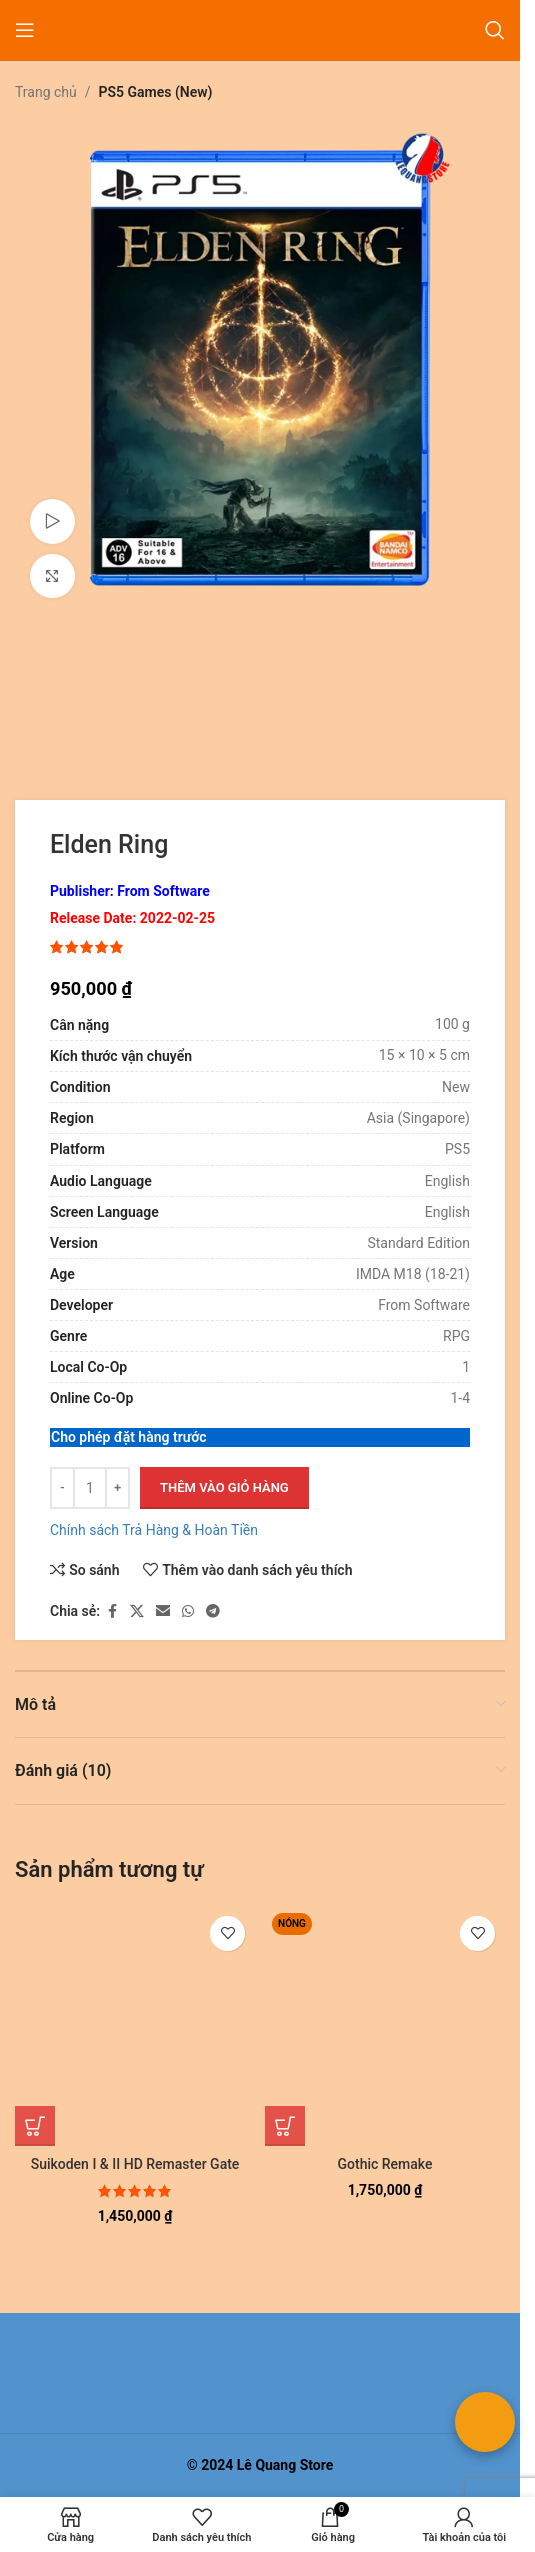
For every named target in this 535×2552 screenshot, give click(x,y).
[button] (35, 2126)
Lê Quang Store (285, 2465)
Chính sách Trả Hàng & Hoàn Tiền (154, 1530)
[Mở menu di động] (25, 30)
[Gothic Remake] (385, 2026)
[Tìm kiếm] (495, 30)
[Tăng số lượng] (117, 1488)
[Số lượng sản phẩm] (90, 1488)
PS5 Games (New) (156, 92)
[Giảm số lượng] (62, 1488)
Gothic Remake (385, 2164)
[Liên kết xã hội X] (137, 1611)
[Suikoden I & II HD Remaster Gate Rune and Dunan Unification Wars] (135, 2026)
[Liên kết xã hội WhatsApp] (188, 1611)
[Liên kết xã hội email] (163, 1611)
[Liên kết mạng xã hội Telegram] (213, 1611)
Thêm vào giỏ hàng (224, 1487)
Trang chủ (46, 92)
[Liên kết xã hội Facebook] (112, 1611)
